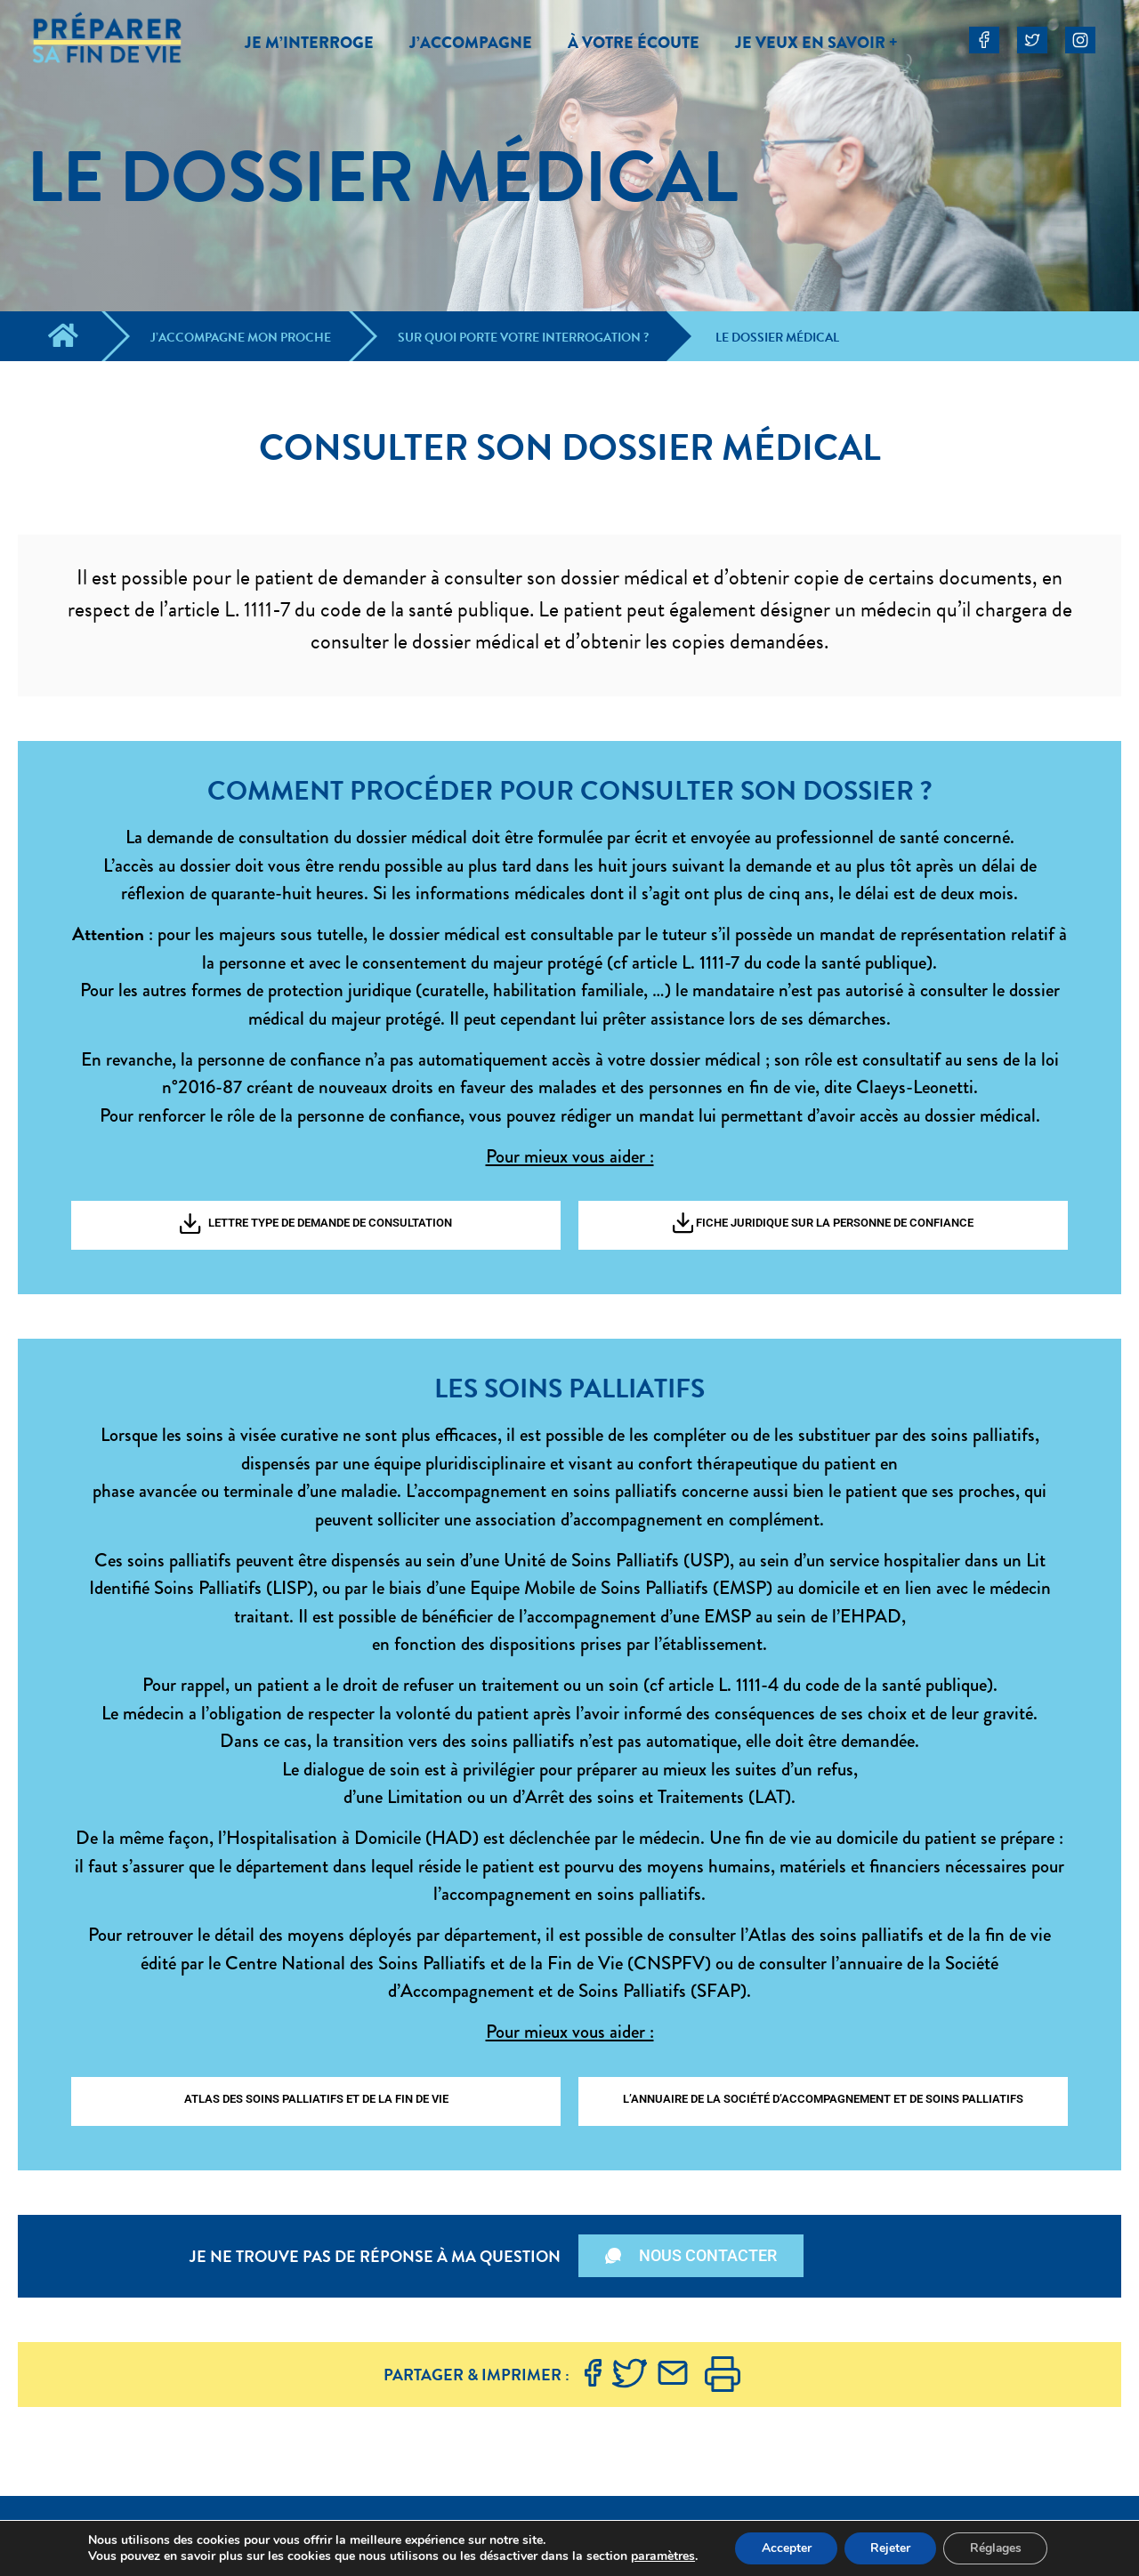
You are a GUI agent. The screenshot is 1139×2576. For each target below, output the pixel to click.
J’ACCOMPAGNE (470, 42)
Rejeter (890, 2548)
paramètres (660, 2556)
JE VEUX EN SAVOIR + (816, 42)
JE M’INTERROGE (309, 42)
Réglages (997, 2548)
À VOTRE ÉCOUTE (633, 42)
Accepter (785, 2548)
